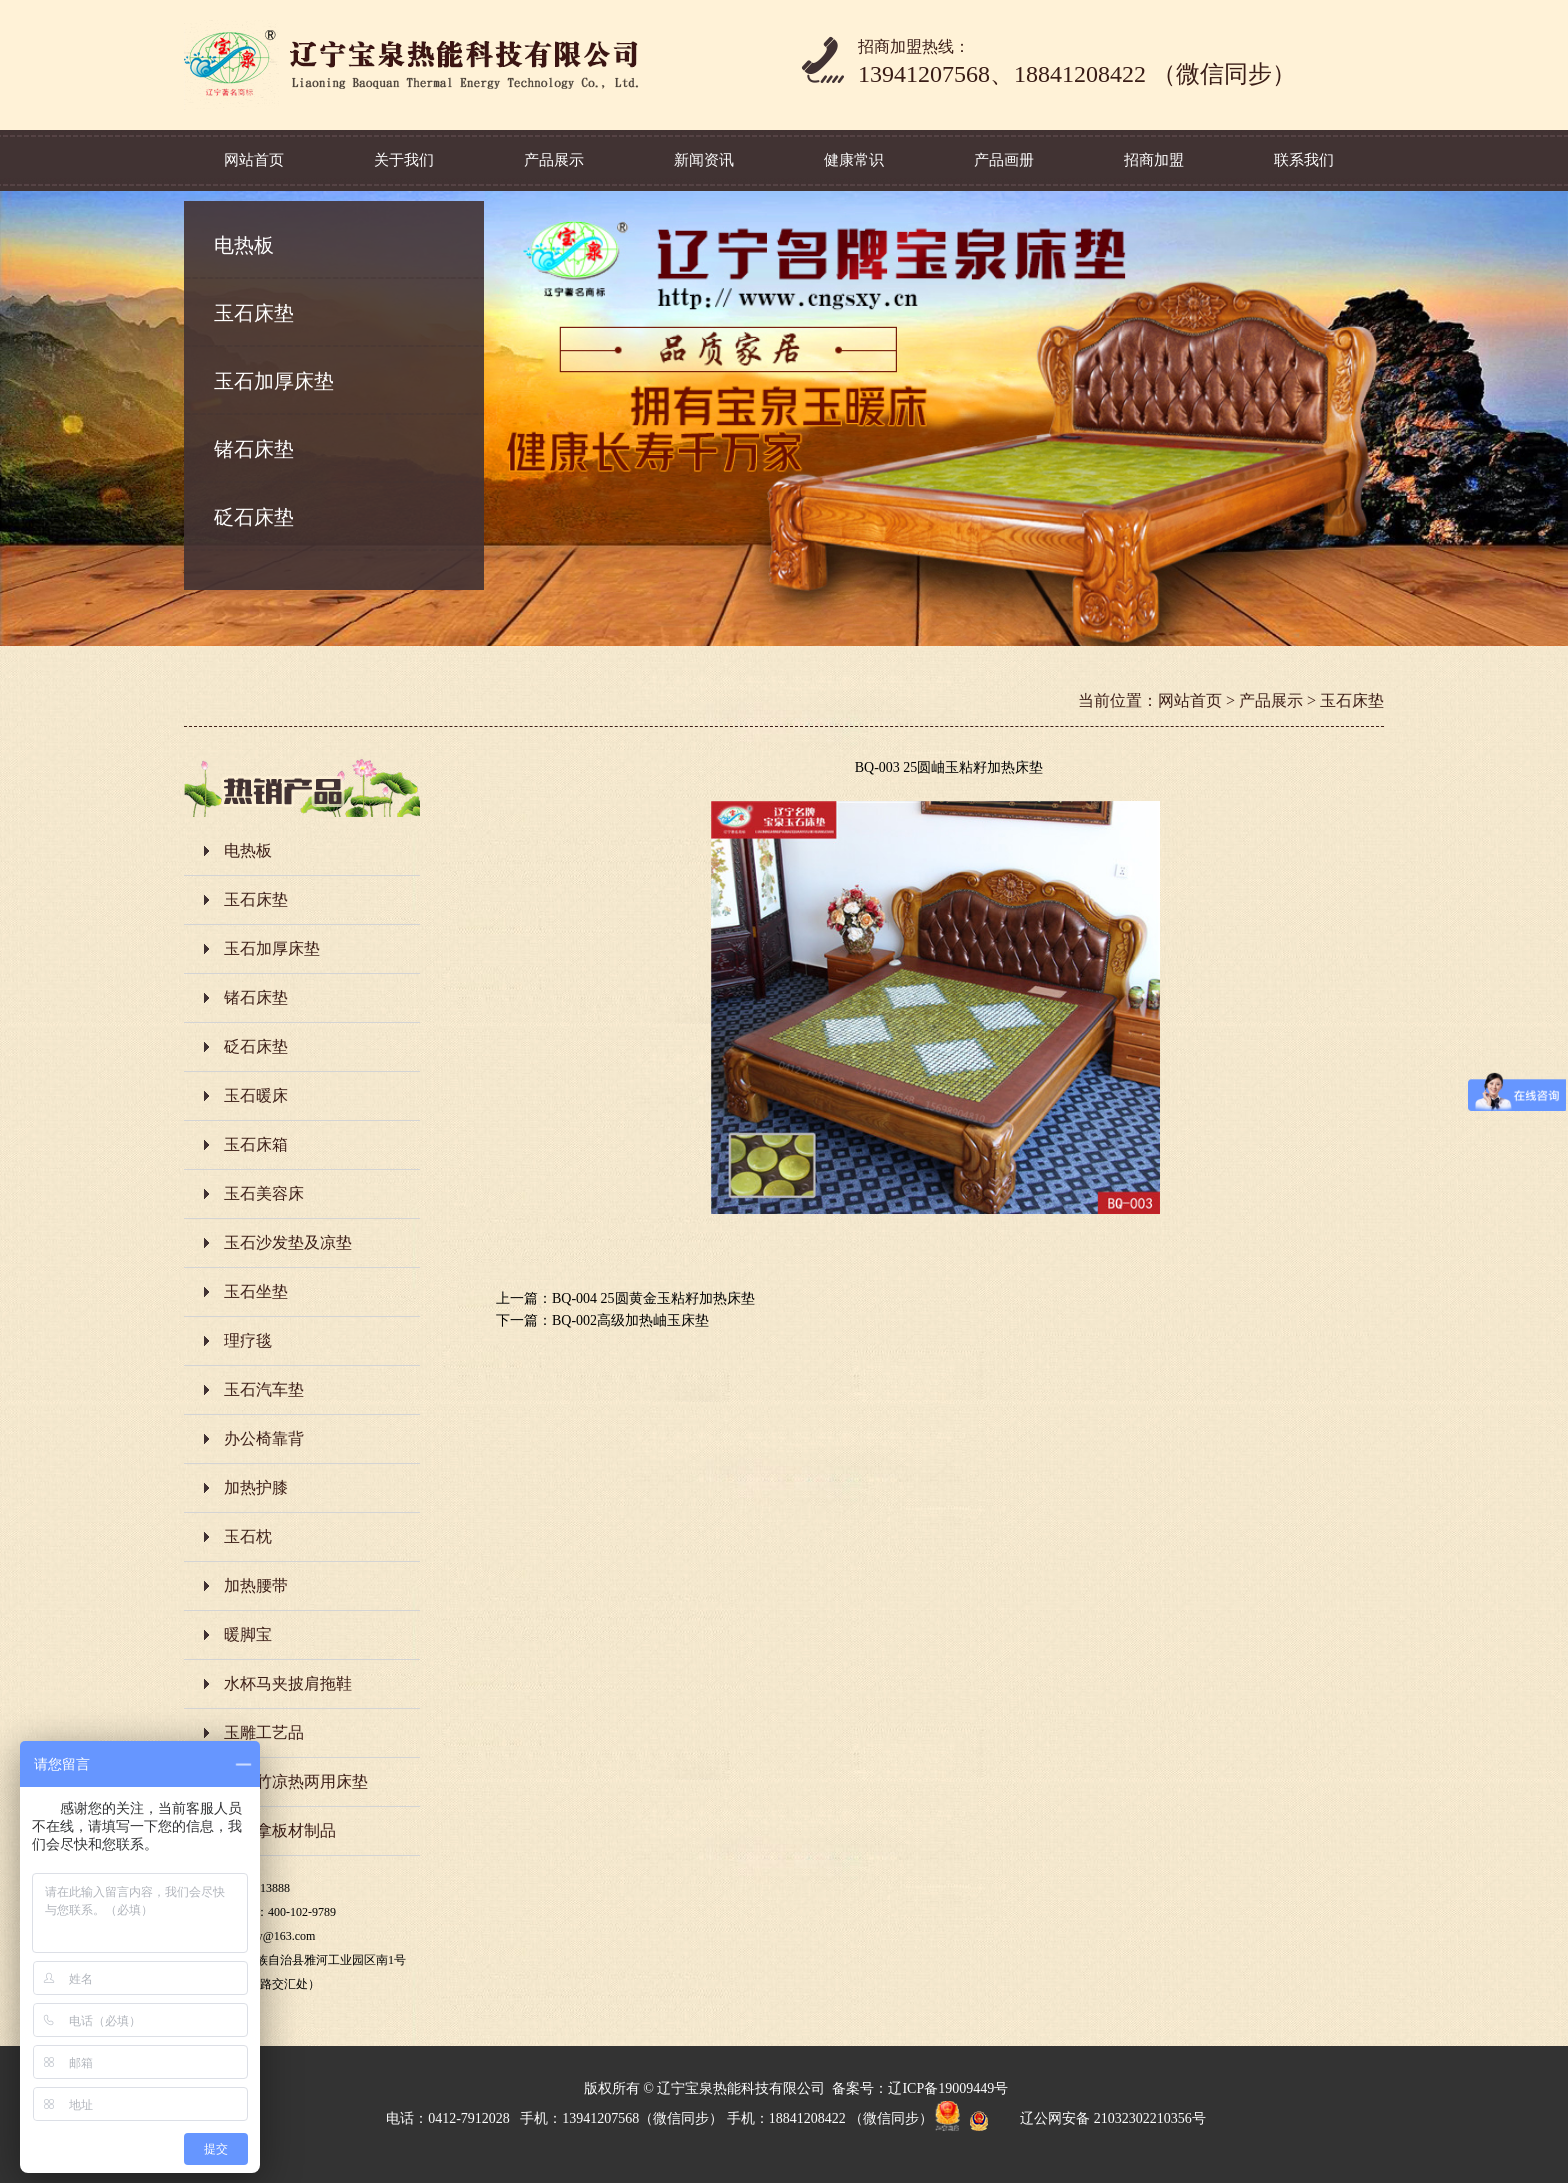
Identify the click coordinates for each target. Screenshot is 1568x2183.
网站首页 (254, 160)
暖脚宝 (248, 1634)
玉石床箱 (256, 1144)
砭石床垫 (254, 517)
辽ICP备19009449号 (948, 2088)
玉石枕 (248, 1536)
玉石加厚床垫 (274, 381)
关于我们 (404, 160)
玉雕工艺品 (264, 1732)
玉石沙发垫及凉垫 (288, 1242)
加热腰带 (256, 1585)
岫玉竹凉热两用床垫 (296, 1781)
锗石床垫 (254, 449)
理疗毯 (248, 1340)
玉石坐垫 (256, 1291)
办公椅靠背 (264, 1438)
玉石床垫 (254, 313)
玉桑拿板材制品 (280, 1830)
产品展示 (554, 160)
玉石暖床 (256, 1095)
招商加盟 (1154, 160)
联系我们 (1304, 160)
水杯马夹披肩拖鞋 (288, 1683)
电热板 (244, 245)
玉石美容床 (264, 1193)
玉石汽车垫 (264, 1389)
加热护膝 (256, 1487)
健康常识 (854, 160)
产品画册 (1004, 160)
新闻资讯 (704, 160)
